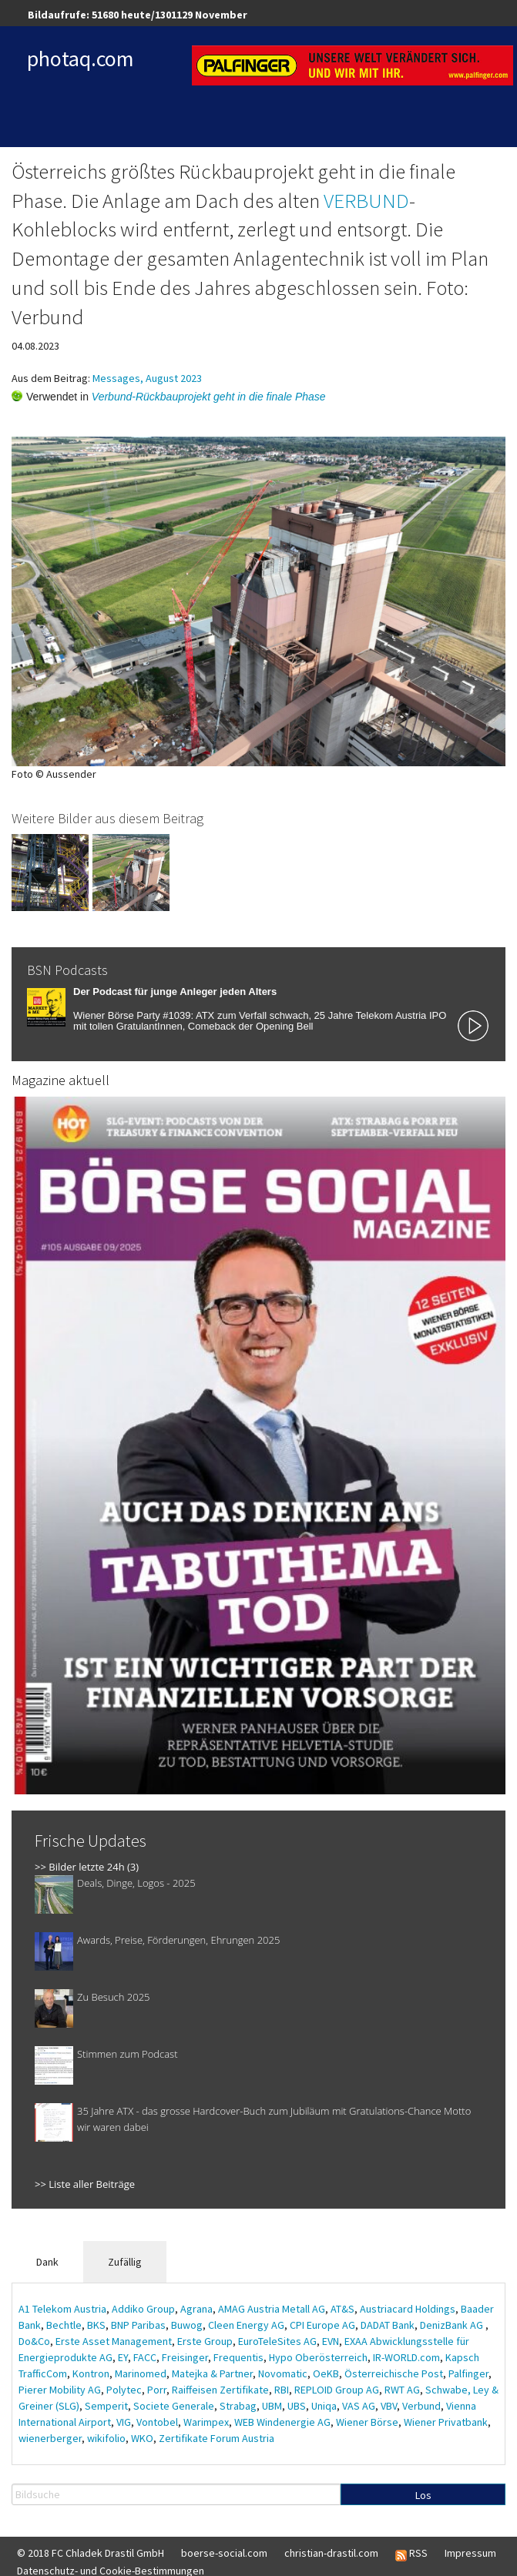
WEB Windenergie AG (282, 2422)
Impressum (470, 2553)
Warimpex (206, 2422)
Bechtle (64, 2325)
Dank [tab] (47, 2262)
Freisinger (185, 2357)
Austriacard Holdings (407, 2309)
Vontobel (157, 2422)
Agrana (196, 2309)
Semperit (106, 2406)
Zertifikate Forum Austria (216, 2438)
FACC (144, 2357)
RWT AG (402, 2390)
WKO (142, 2438)
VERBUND (366, 200)
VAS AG (358, 2406)
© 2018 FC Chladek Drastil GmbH (90, 2553)
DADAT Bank (388, 2325)
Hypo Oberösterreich (318, 2357)
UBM (272, 2406)
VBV (389, 2406)
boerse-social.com (224, 2553)
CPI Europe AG (322, 2325)
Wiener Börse (367, 2422)
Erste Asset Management (113, 2341)
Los (423, 2495)
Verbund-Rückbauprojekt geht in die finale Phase (209, 396)
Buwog (187, 2325)
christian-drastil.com (331, 2553)
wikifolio (106, 2438)
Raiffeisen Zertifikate (220, 2390)
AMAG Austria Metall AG (271, 2309)
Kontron (90, 2373)
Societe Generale (173, 2406)
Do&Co (34, 2341)
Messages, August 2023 (147, 378)
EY (123, 2357)
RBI (281, 2390)
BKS (96, 2325)
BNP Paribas (138, 2325)
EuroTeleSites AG (277, 2341)
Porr (156, 2390)
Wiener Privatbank (446, 2422)
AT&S (342, 2309)
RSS (411, 2553)
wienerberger (50, 2438)
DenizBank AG (452, 2325)
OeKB (326, 2373)
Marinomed (140, 2373)
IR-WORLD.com (406, 2357)
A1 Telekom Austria (62, 2309)
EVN (330, 2341)
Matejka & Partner (212, 2373)
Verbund (421, 2406)
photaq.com (80, 58)
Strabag (238, 2406)
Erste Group (205, 2341)
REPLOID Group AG (336, 2390)
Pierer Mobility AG (59, 2390)
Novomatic (282, 2373)
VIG (123, 2422)
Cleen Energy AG (246, 2325)
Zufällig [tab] (125, 2262)
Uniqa (324, 2406)
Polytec (124, 2390)
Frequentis (238, 2357)
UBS (296, 2406)
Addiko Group (143, 2309)
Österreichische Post (393, 2373)
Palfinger (468, 2373)
